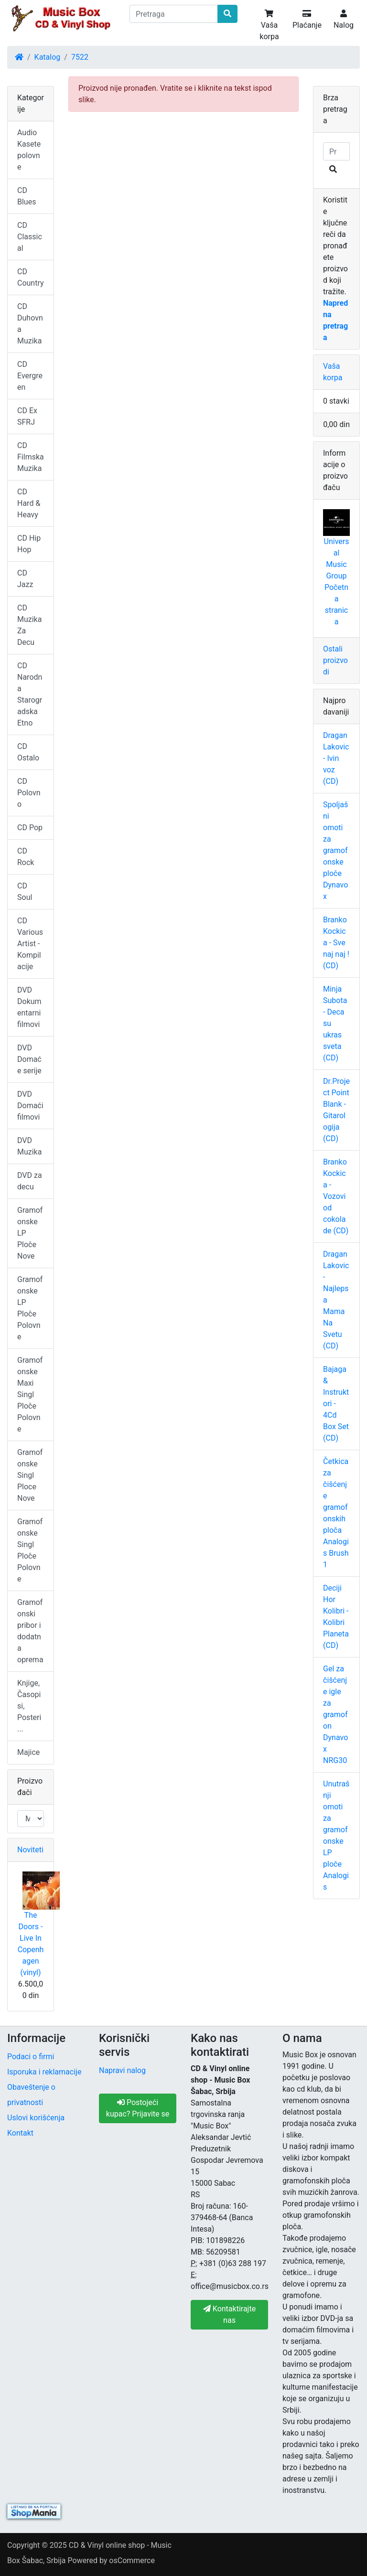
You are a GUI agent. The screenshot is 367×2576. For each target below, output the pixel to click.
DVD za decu (29, 1181)
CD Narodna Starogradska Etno (29, 694)
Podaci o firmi (30, 2056)
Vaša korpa (269, 25)
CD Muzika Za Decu (29, 625)
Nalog (344, 20)
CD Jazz (25, 578)
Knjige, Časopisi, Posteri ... (29, 1705)
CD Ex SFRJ (27, 416)
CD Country (30, 277)
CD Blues (26, 196)
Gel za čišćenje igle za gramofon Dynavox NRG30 (335, 1714)
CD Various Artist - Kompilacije (30, 943)
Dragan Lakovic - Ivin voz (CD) (336, 758)
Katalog (47, 57)
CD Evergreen (30, 376)
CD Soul (24, 891)
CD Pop (30, 827)
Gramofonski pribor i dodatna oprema (30, 1631)
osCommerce (132, 2560)
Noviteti (30, 1849)
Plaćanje (307, 20)
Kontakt (20, 2133)
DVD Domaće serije (29, 1059)
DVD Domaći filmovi (30, 1106)
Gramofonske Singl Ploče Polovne (30, 1550)
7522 (79, 57)
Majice (28, 1752)
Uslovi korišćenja (36, 2117)
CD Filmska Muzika (30, 457)
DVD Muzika (29, 1146)
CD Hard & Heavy (28, 503)
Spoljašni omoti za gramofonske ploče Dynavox (335, 850)
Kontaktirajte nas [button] (229, 2314)
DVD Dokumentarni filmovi (29, 1007)
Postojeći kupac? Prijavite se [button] (137, 2108)
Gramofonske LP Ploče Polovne (30, 1308)
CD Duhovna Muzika (30, 323)
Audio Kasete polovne (29, 149)
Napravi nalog (122, 2070)
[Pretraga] (174, 14)
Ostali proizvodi (335, 660)
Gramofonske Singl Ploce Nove (30, 1475)
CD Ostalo (28, 752)
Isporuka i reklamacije (44, 2071)
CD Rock (25, 856)
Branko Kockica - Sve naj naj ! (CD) (336, 942)
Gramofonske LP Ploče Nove (30, 1233)
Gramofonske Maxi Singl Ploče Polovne (30, 1394)
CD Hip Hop (29, 544)
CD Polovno (29, 793)
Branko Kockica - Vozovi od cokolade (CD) (335, 1196)
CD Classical (29, 237)
